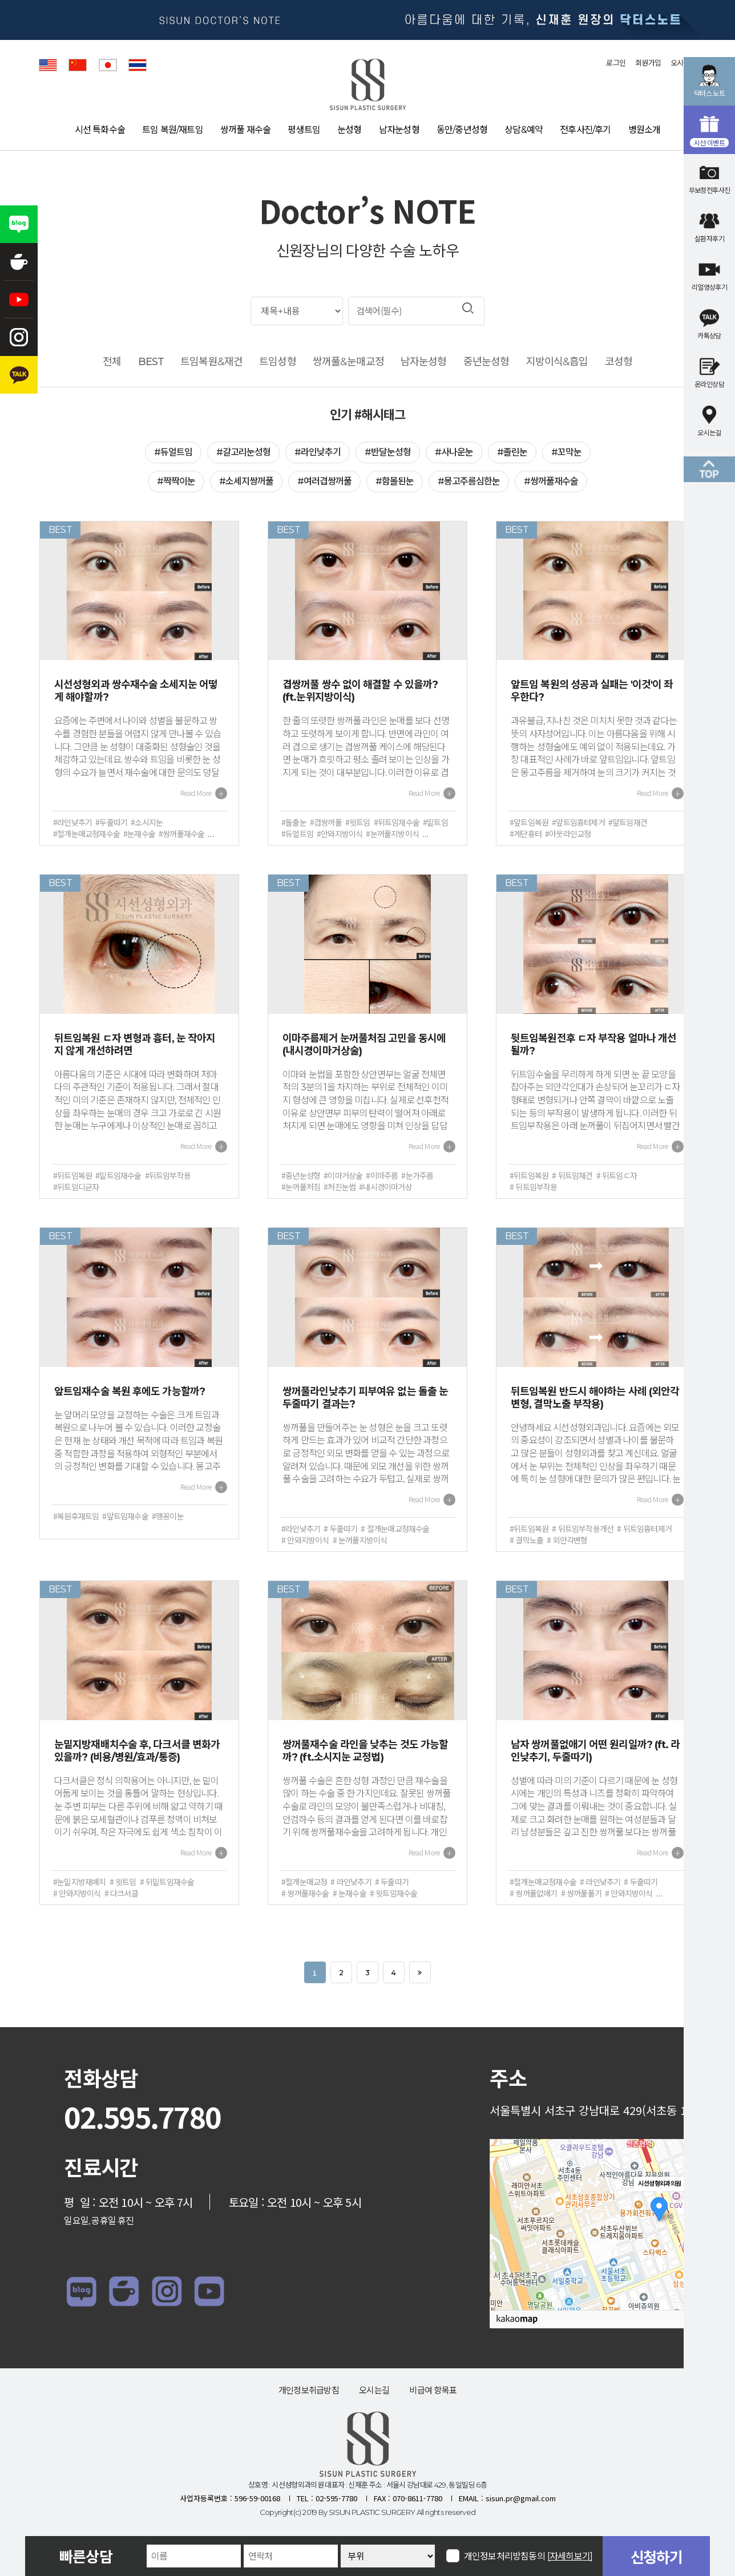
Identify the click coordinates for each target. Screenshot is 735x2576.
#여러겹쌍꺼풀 (324, 481)
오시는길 (374, 2390)
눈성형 (349, 129)
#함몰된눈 (394, 481)
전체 (112, 362)
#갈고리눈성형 (243, 452)
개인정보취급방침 (308, 2390)
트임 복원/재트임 (172, 129)
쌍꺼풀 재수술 (245, 129)
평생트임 (304, 129)
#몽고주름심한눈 (469, 481)
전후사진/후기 (585, 129)
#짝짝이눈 (176, 481)
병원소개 (644, 129)
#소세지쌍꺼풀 (246, 481)
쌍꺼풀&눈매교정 (348, 362)
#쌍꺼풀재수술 (551, 481)
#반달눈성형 (388, 452)
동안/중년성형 (462, 129)
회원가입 (648, 62)
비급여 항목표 (433, 2390)
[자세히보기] (569, 2556)
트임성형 (277, 362)
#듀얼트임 (173, 452)
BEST (151, 362)
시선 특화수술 (100, 129)
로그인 (615, 62)
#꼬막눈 (566, 452)
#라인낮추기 (317, 452)
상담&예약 (523, 129)
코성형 (618, 362)
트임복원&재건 (211, 362)
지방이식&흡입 (557, 362)
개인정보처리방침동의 (528, 2555)
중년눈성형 (486, 362)
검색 (468, 308)
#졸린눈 (512, 452)
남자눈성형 (399, 129)
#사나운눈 (454, 452)
